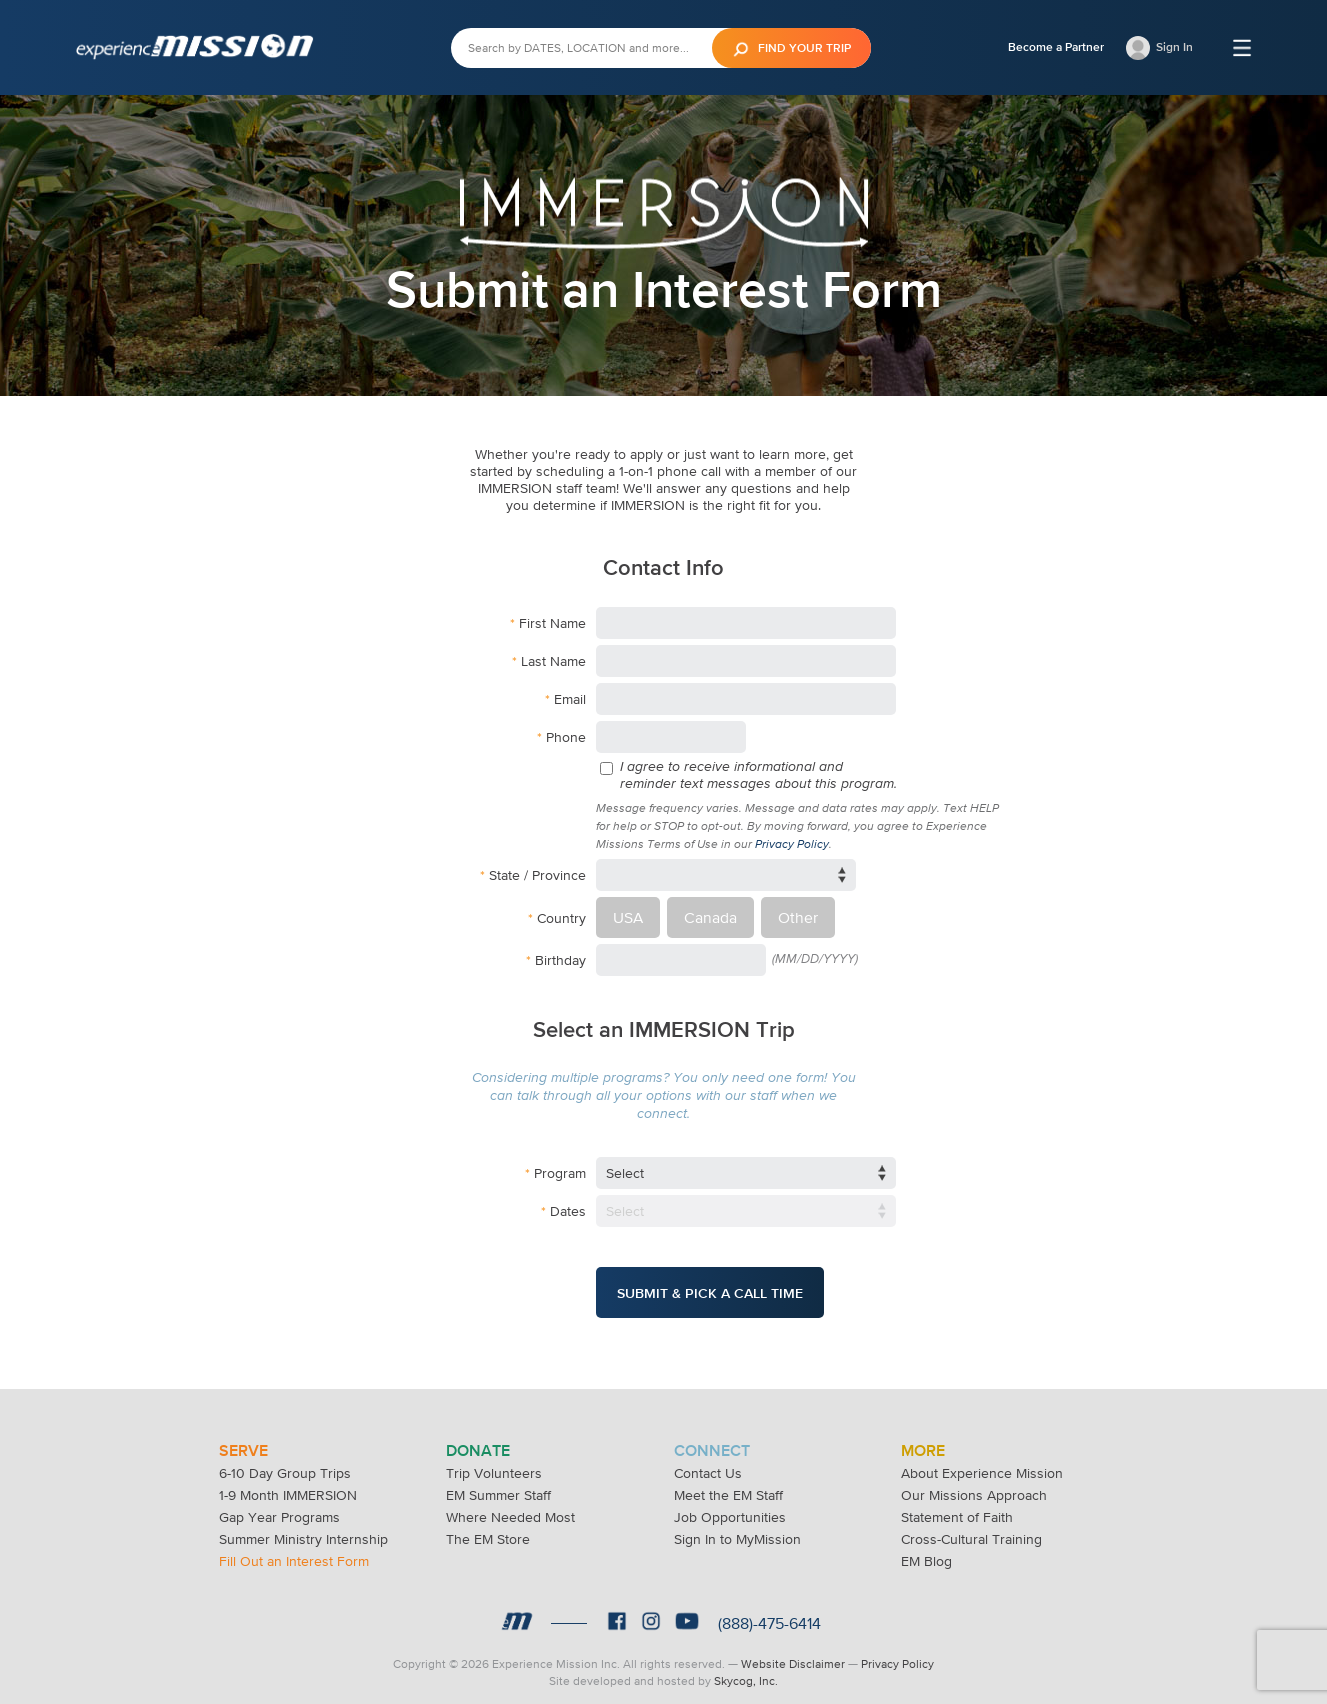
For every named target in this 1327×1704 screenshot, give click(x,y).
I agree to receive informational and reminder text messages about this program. (758, 775)
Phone (566, 737)
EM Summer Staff (498, 1485)
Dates (568, 1206)
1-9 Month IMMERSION (288, 1485)
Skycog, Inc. (746, 1671)
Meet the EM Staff (728, 1485)
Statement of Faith (957, 1507)
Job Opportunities (730, 1507)
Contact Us (708, 1463)
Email (570, 699)
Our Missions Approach (974, 1485)
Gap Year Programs (279, 1507)
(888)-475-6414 (769, 1613)
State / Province (537, 875)
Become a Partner (1056, 47)
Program (560, 1168)
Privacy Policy (792, 845)
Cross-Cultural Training (971, 1529)
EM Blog (926, 1551)
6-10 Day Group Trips (285, 1463)
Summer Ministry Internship (303, 1529)
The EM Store (488, 1529)
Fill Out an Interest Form (294, 1551)
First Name (552, 623)
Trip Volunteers (494, 1463)
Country (561, 915)
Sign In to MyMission (737, 1529)
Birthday (560, 955)
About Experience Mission (982, 1463)
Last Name (553, 661)
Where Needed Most (510, 1507)
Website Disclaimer (793, 1654)
